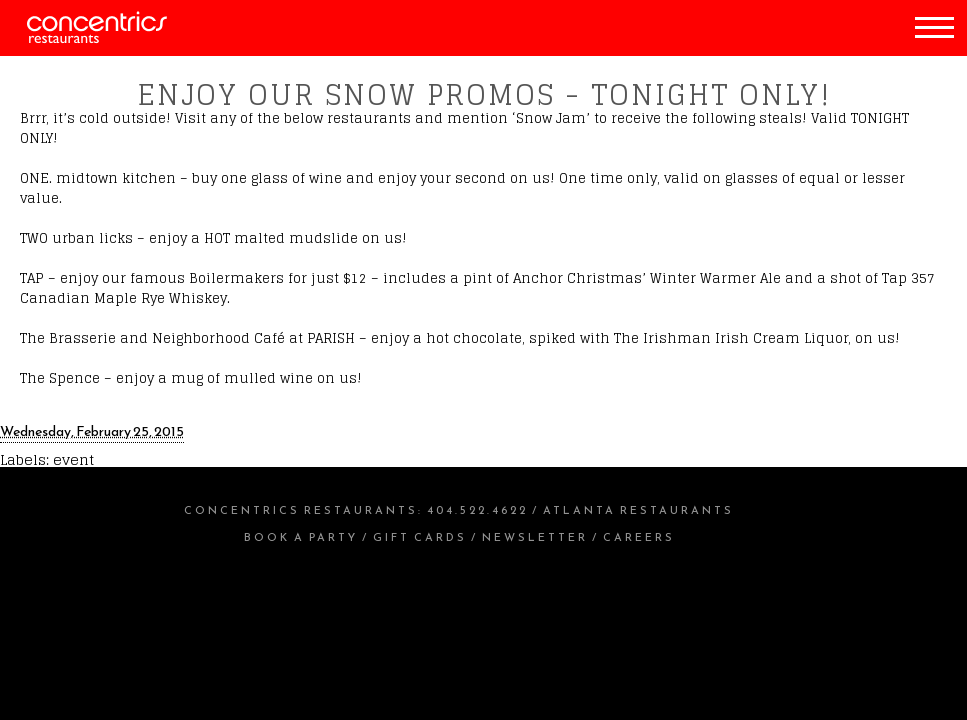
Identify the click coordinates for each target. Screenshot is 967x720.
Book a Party (301, 537)
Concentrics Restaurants (301, 510)
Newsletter (535, 537)
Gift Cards (420, 537)
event (73, 459)
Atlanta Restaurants (638, 510)
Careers (639, 537)
